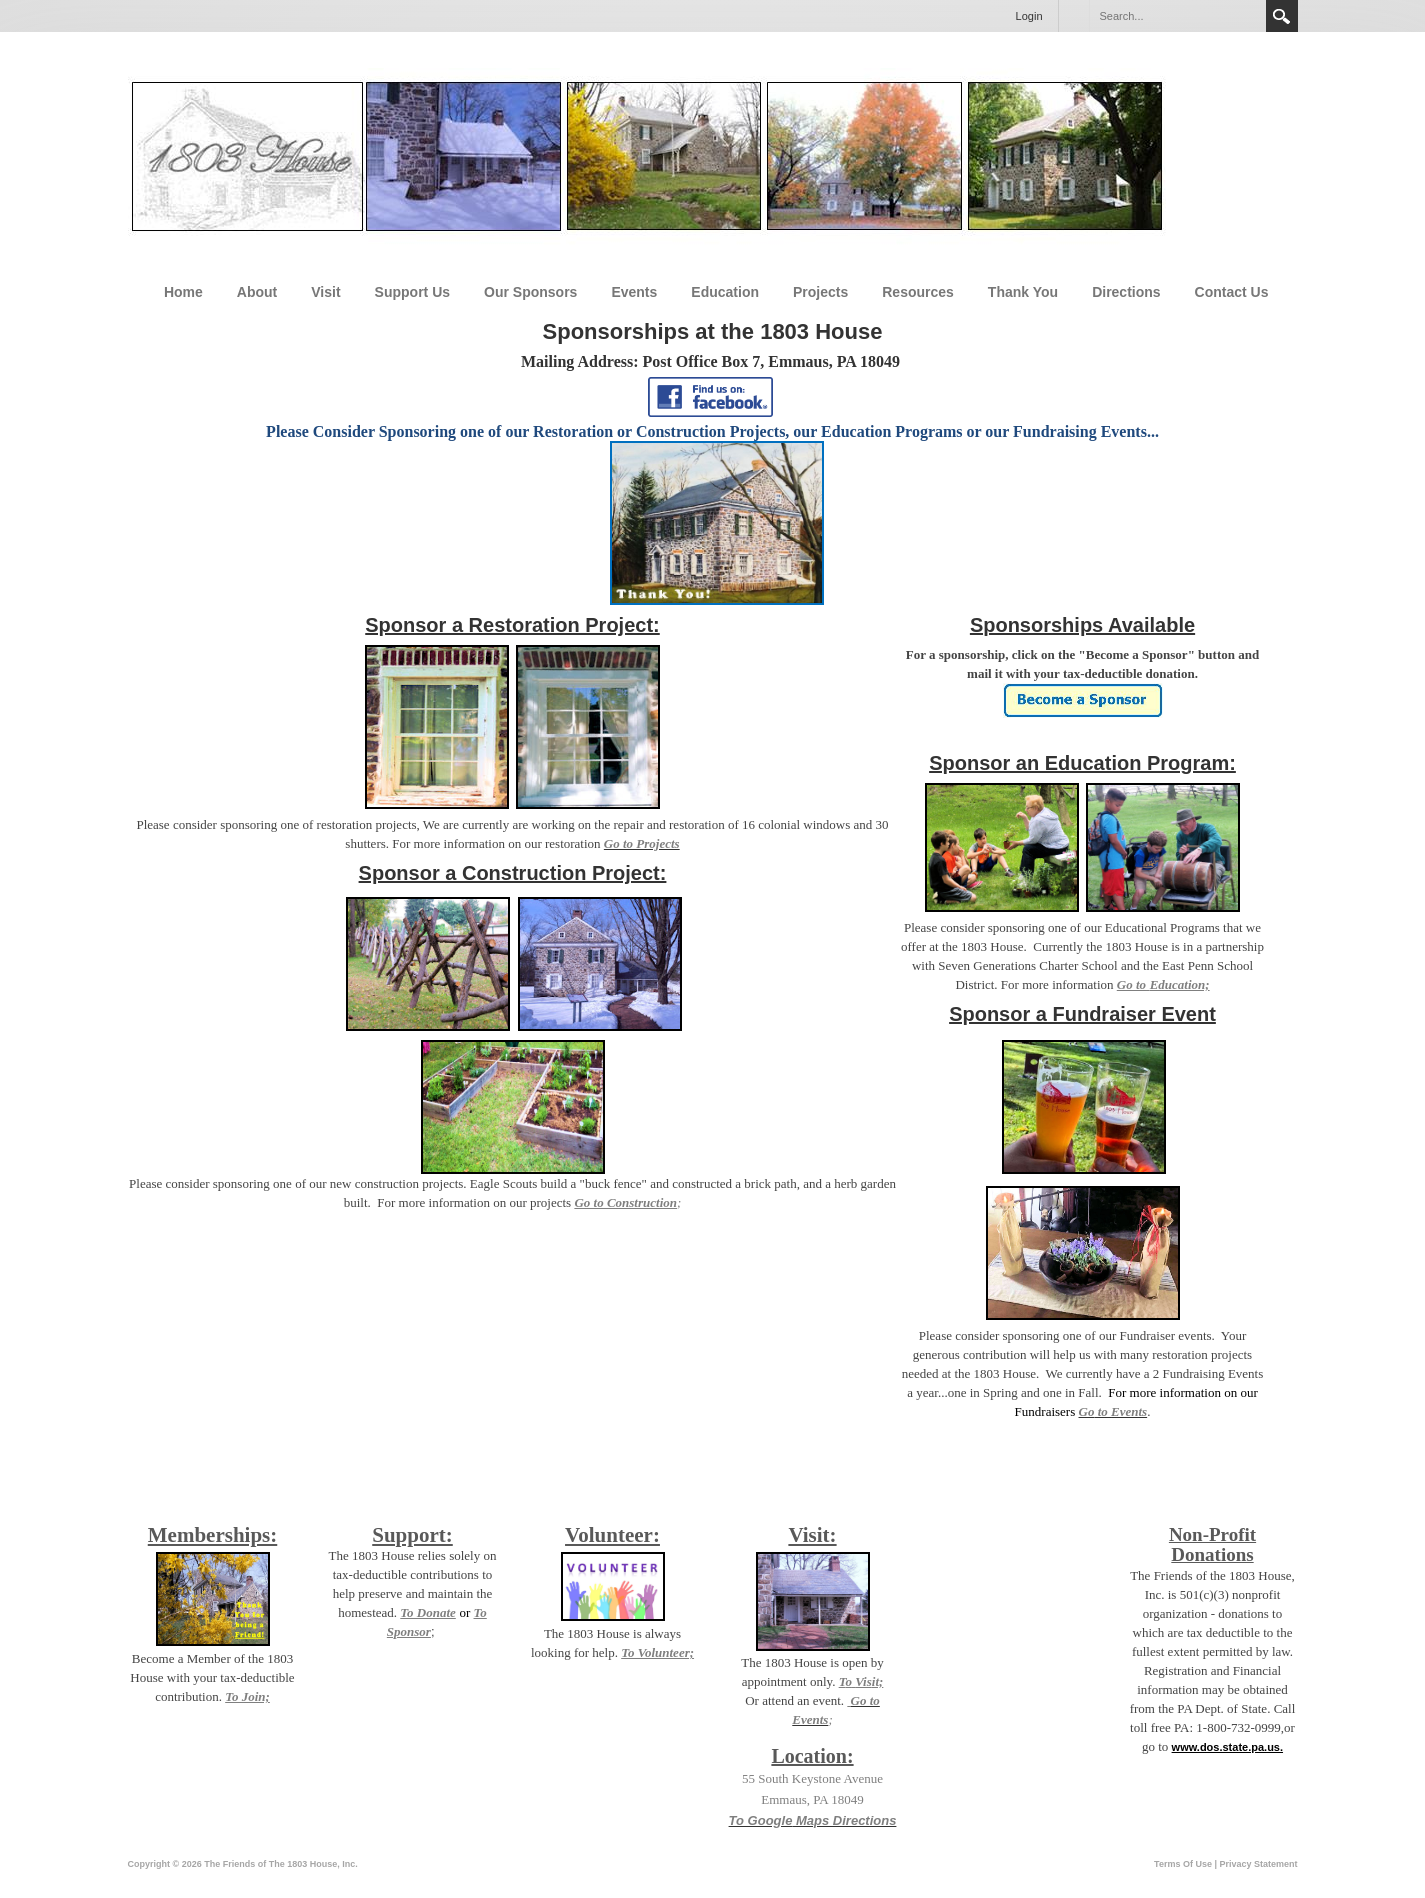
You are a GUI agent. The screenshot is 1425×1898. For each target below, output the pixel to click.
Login (1029, 16)
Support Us (412, 292)
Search (1282, 16)
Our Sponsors (530, 292)
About (257, 292)
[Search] (1177, 16)
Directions (1126, 292)
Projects (820, 292)
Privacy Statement (1258, 1864)
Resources (918, 292)
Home (183, 292)
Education (725, 292)
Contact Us (1232, 292)
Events (634, 292)
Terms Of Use (1183, 1864)
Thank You (1023, 292)
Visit (325, 292)
